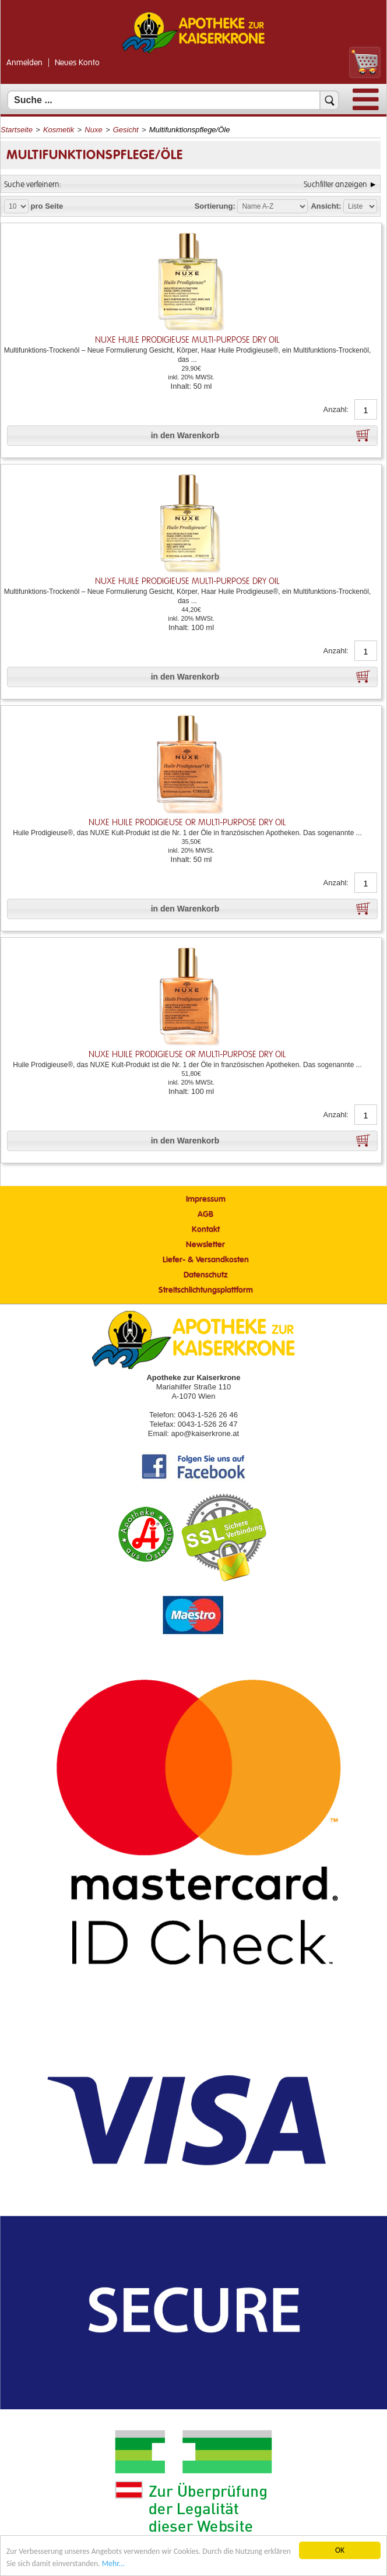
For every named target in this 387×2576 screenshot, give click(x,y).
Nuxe (93, 129)
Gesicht (126, 129)
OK (339, 2550)
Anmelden (24, 63)
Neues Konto (77, 63)
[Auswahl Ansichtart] (360, 206)
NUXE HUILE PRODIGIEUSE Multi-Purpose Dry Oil (187, 340)
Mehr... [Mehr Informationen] (113, 2563)
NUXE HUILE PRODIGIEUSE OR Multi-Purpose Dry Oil (187, 822)
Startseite (17, 129)
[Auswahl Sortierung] (272, 206)
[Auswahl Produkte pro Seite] (16, 206)
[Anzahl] (365, 410)
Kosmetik (58, 129)
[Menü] (366, 107)
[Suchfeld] (173, 100)
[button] (192, 435)
